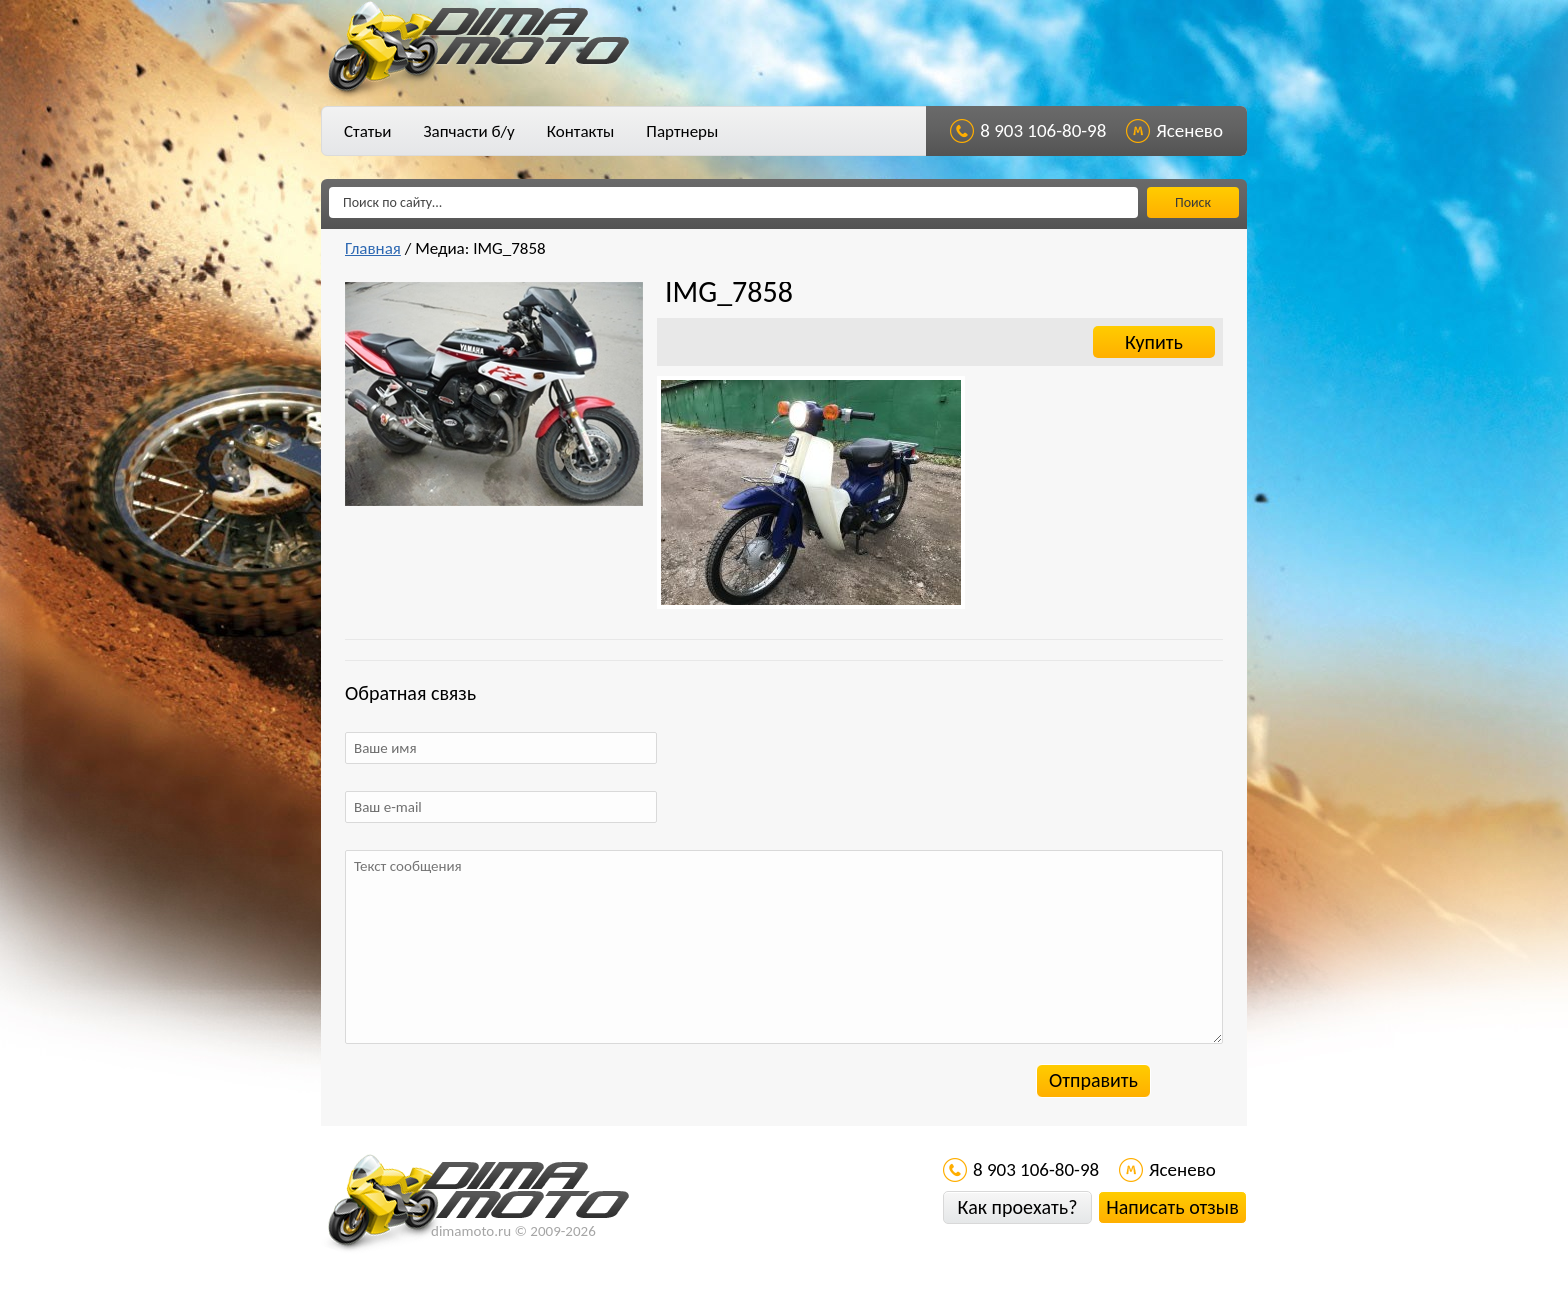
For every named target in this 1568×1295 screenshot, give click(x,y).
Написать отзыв (1172, 1207)
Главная (373, 248)
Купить (1154, 342)
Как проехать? (1017, 1207)
